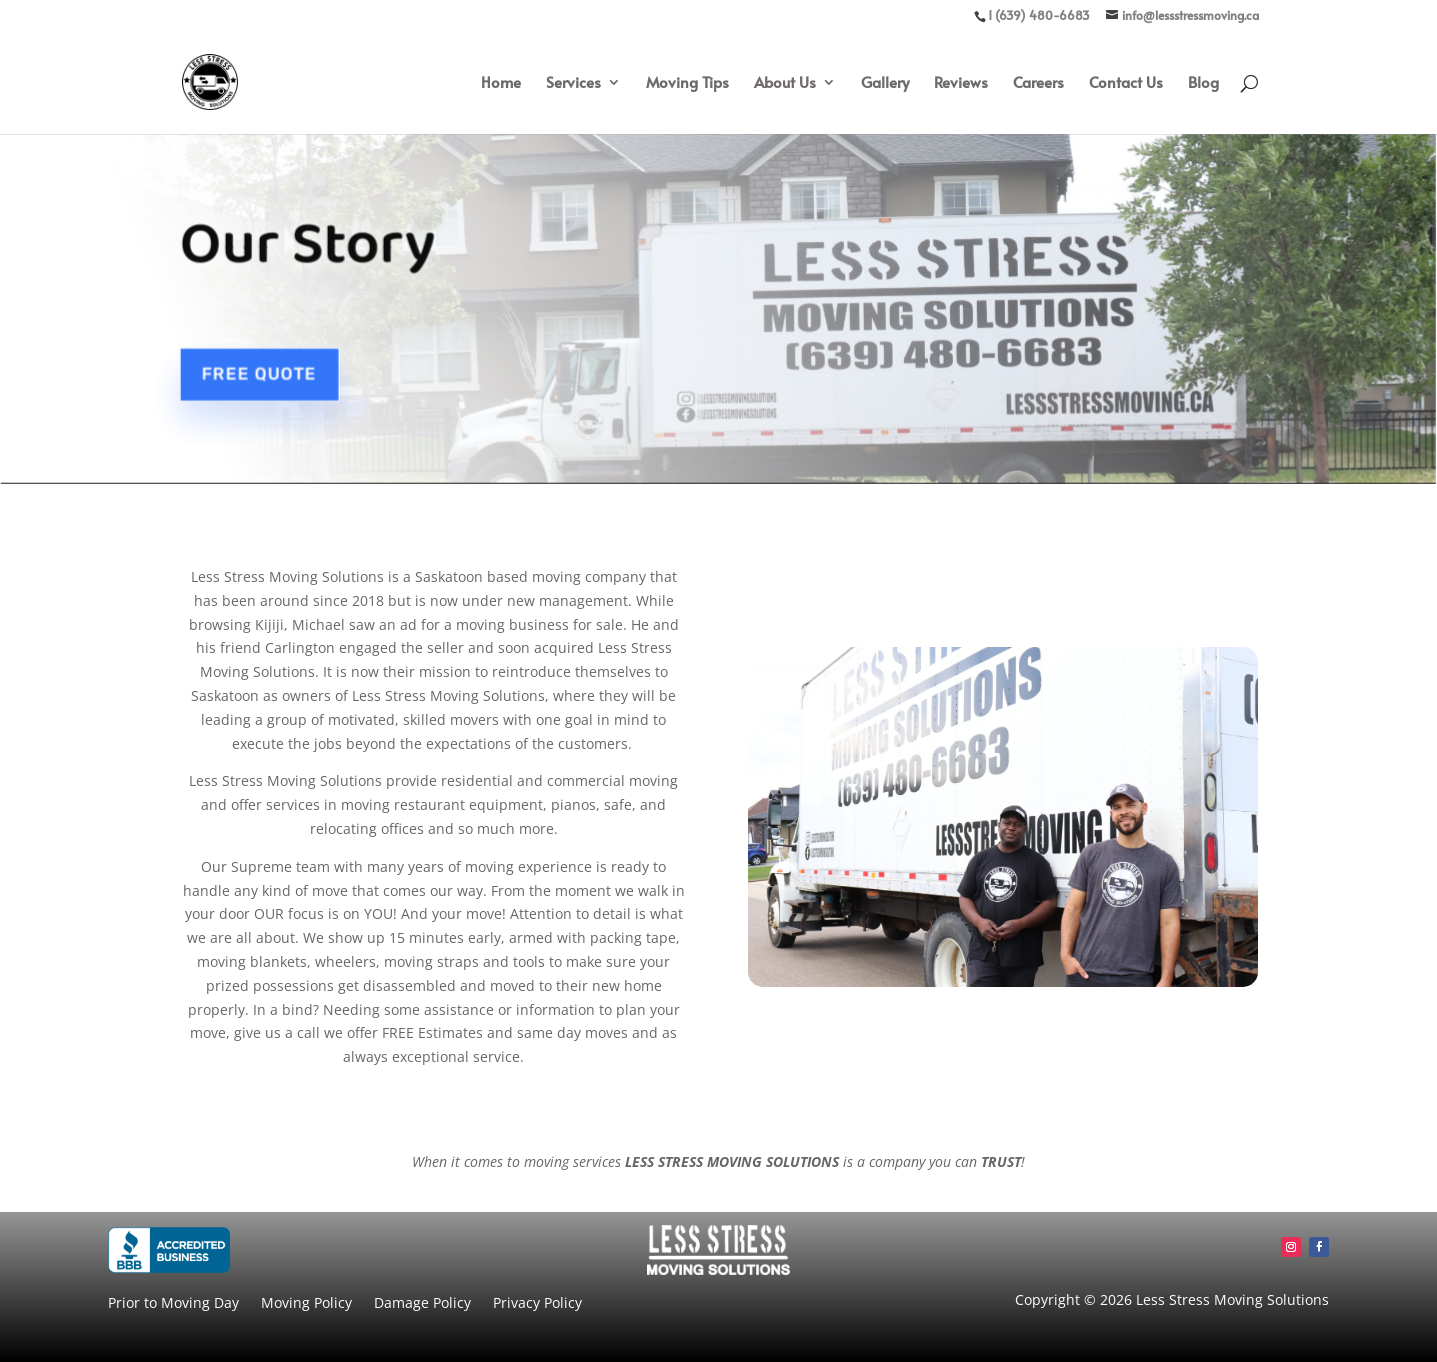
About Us (785, 83)
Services (573, 83)
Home (501, 83)
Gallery (885, 83)
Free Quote (263, 370)
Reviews (961, 83)
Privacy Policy (537, 1304)
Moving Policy (306, 1304)
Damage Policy (422, 1304)
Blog (1203, 83)
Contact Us (1126, 83)
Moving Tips (687, 83)
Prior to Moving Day (173, 1304)
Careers (1038, 83)
